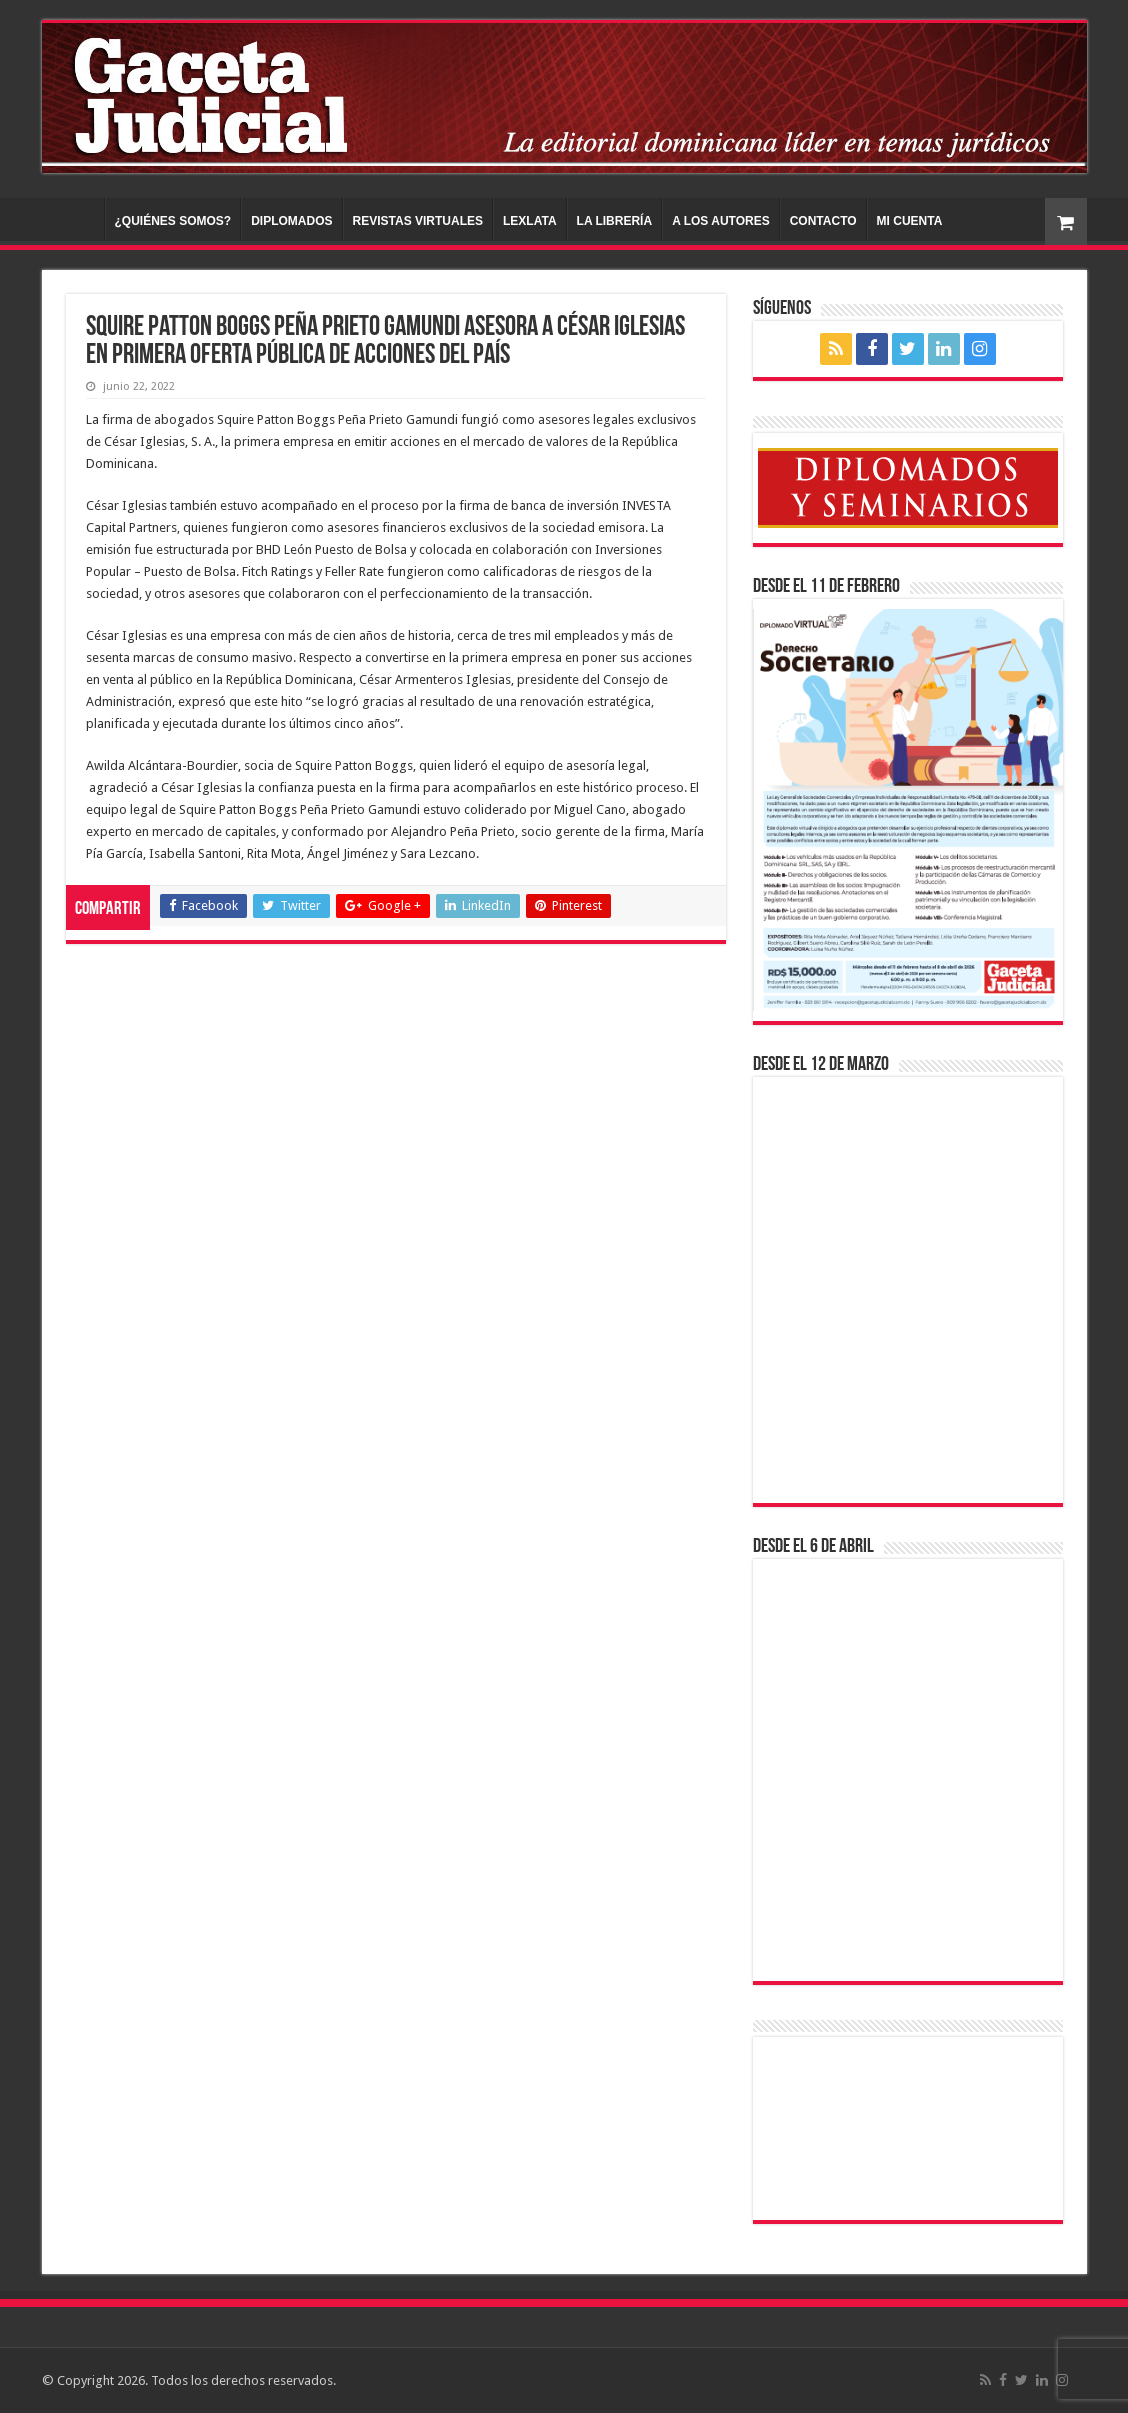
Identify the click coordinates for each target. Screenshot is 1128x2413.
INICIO (78, 219)
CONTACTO (823, 221)
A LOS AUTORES (721, 221)
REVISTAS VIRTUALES (418, 221)
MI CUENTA (910, 221)
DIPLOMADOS (291, 221)
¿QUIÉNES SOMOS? (173, 221)
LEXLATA (530, 221)
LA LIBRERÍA (615, 221)
